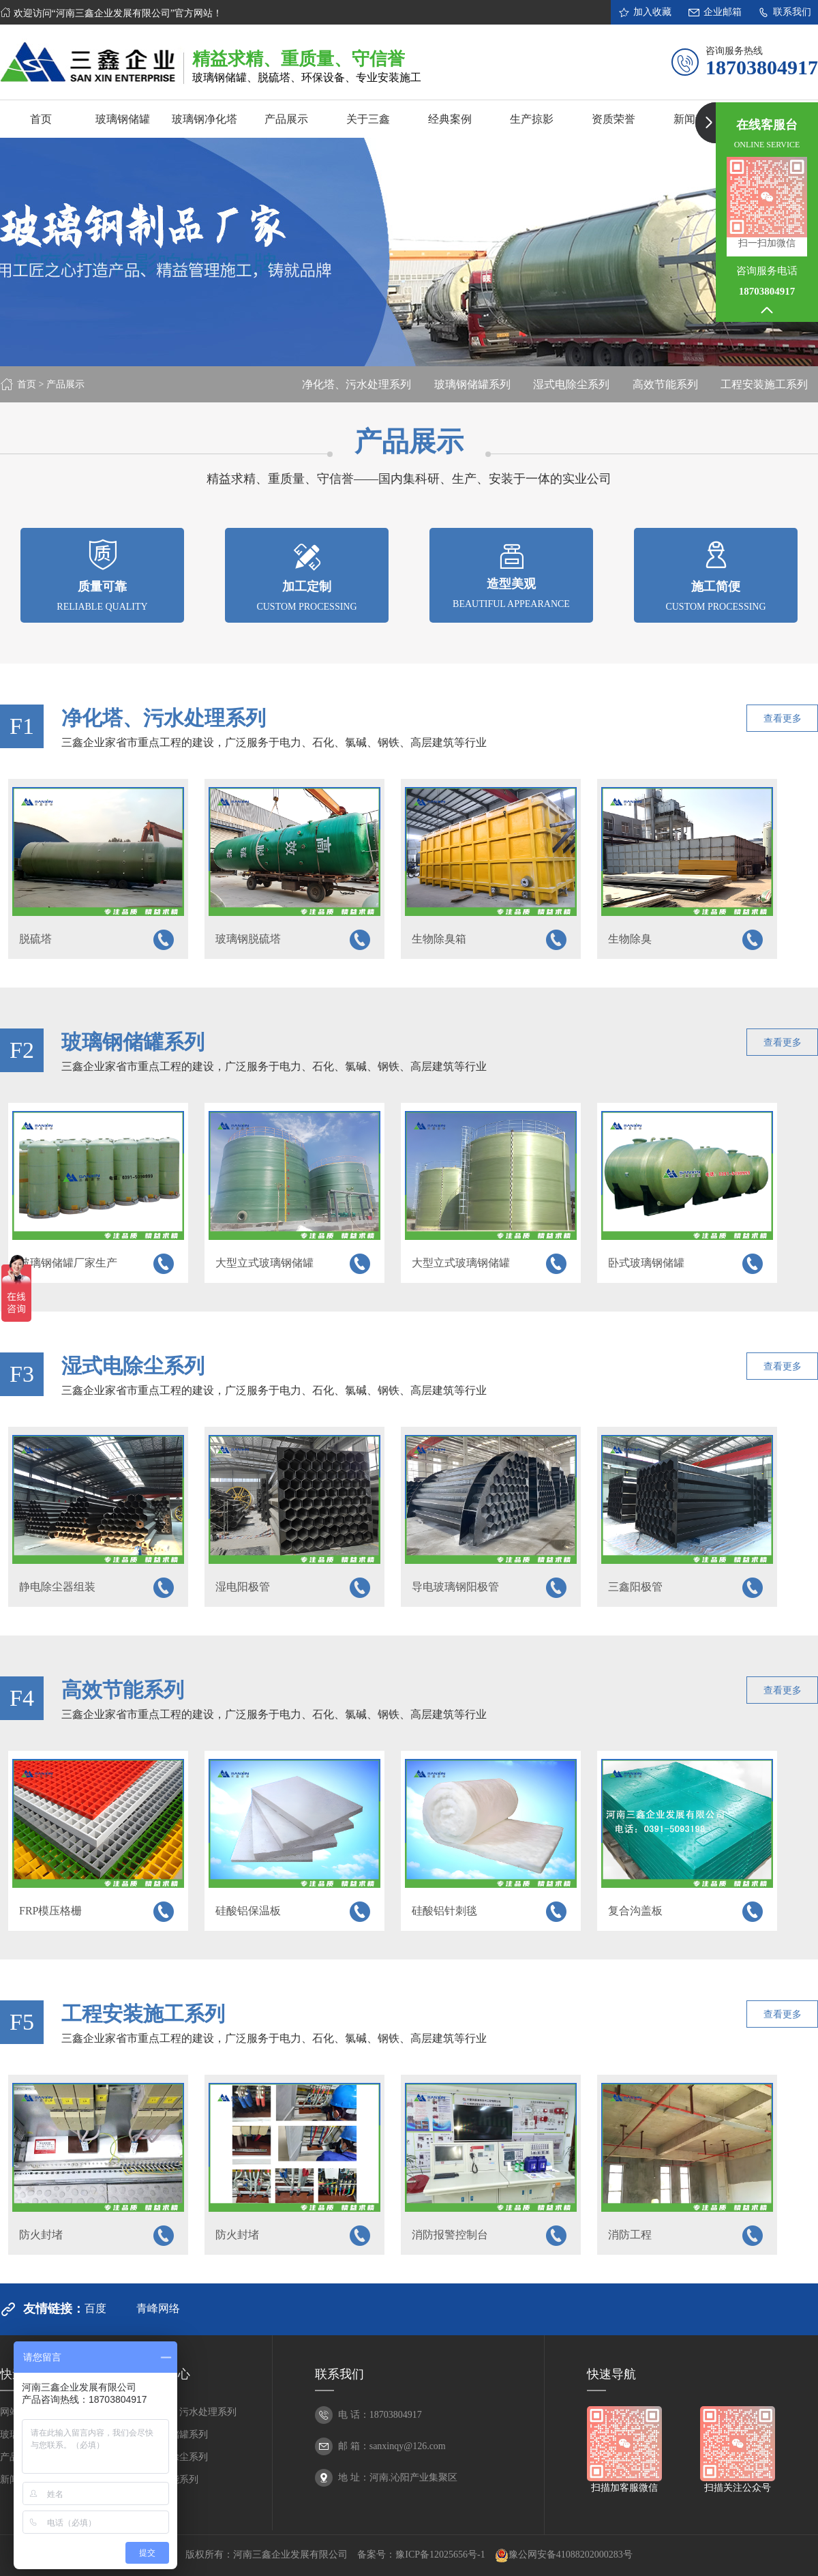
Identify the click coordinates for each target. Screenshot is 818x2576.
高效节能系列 (665, 384)
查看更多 (782, 718)
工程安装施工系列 (764, 384)
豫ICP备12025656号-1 (440, 2554)
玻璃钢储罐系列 (472, 384)
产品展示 (65, 384)
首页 (26, 384)
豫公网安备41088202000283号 (564, 2555)
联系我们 (784, 12)
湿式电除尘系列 (571, 384)
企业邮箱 (715, 12)
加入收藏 (644, 12)
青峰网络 (158, 2308)
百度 (95, 2308)
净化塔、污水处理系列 (356, 384)
